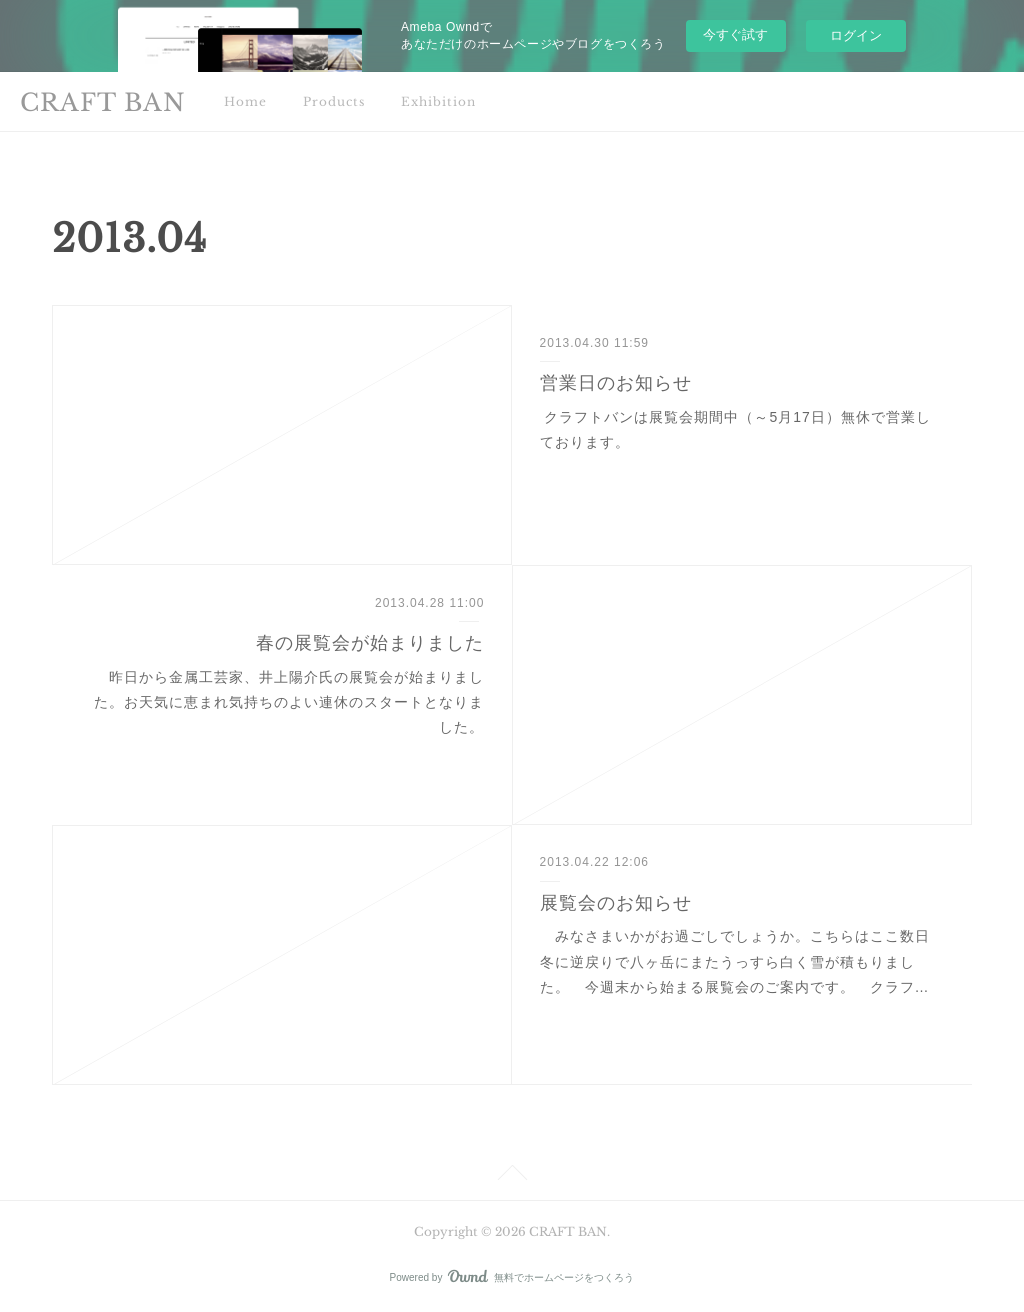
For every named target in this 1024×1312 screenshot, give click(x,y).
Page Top (512, 1176)
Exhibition (438, 101)
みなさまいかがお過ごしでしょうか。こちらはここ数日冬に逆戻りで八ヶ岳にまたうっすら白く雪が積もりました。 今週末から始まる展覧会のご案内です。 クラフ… (735, 961)
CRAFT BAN (103, 102)
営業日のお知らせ (616, 383)
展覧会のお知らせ (616, 903)
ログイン (856, 35)
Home (245, 101)
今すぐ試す (735, 34)
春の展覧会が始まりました (370, 643)
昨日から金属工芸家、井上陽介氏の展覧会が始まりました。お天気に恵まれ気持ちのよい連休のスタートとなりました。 (289, 702)
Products (334, 101)
